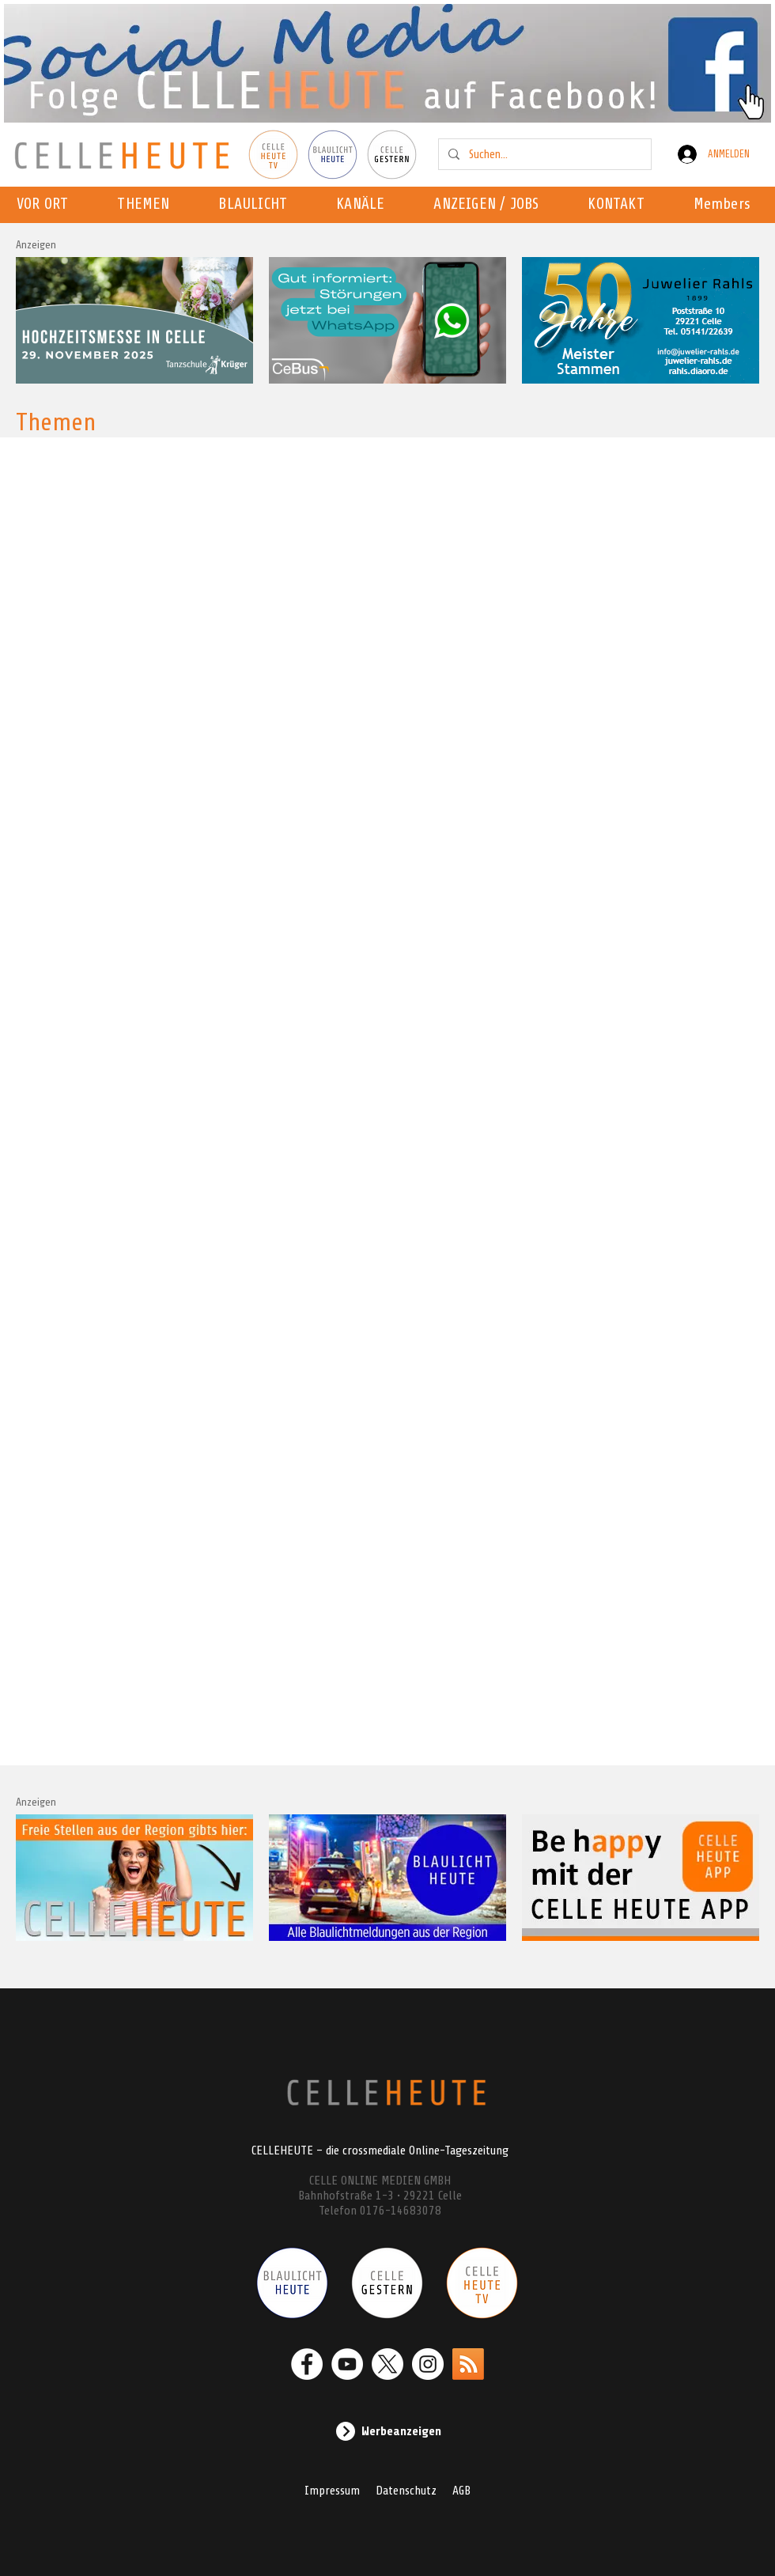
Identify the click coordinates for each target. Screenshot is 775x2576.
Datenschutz (406, 2490)
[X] (387, 2364)
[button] (365, 205)
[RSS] (468, 2364)
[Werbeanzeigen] (387, 2431)
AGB (461, 2490)
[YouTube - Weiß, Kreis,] (347, 2364)
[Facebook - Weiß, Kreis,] (307, 2364)
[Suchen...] (543, 154)
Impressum (332, 2490)
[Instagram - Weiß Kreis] (428, 2364)
